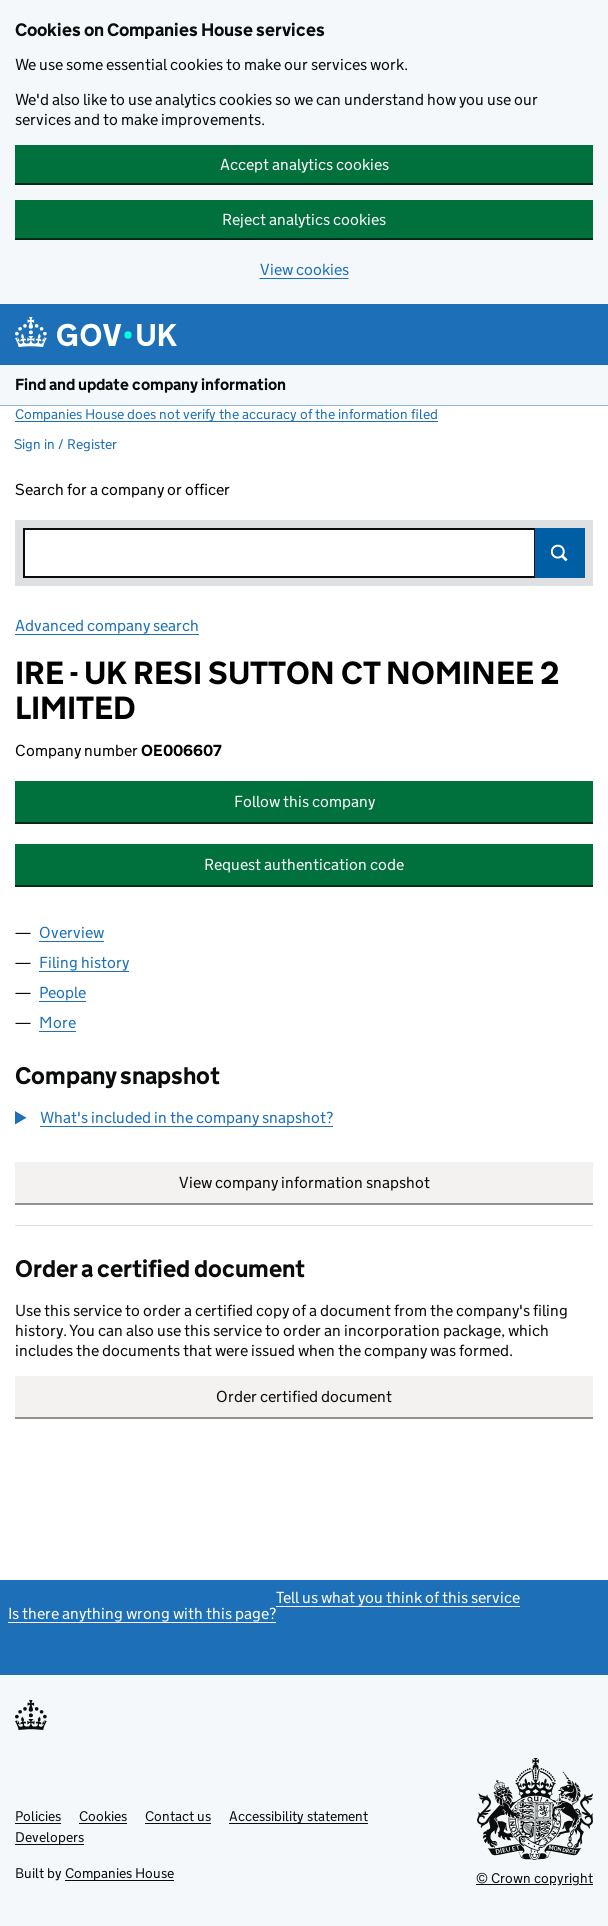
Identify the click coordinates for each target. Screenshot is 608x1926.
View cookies (304, 269)
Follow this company (304, 801)
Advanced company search (107, 625)
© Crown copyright (534, 1878)
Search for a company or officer (122, 489)
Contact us (178, 1816)
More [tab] (57, 1022)
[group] (304, 1120)
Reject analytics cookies (304, 219)
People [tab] (62, 992)
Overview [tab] (71, 932)
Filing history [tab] (84, 962)
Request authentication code (304, 864)
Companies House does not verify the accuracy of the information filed (226, 414)
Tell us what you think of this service (398, 1597)
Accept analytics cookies (304, 164)
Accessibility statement (298, 1816)
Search (560, 553)
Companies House (119, 1873)
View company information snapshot (386, 1182)
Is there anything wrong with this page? (142, 1613)
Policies (38, 1816)
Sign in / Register (65, 444)
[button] (174, 1118)
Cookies (103, 1816)
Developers (49, 1837)
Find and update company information (150, 384)
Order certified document (304, 1396)
